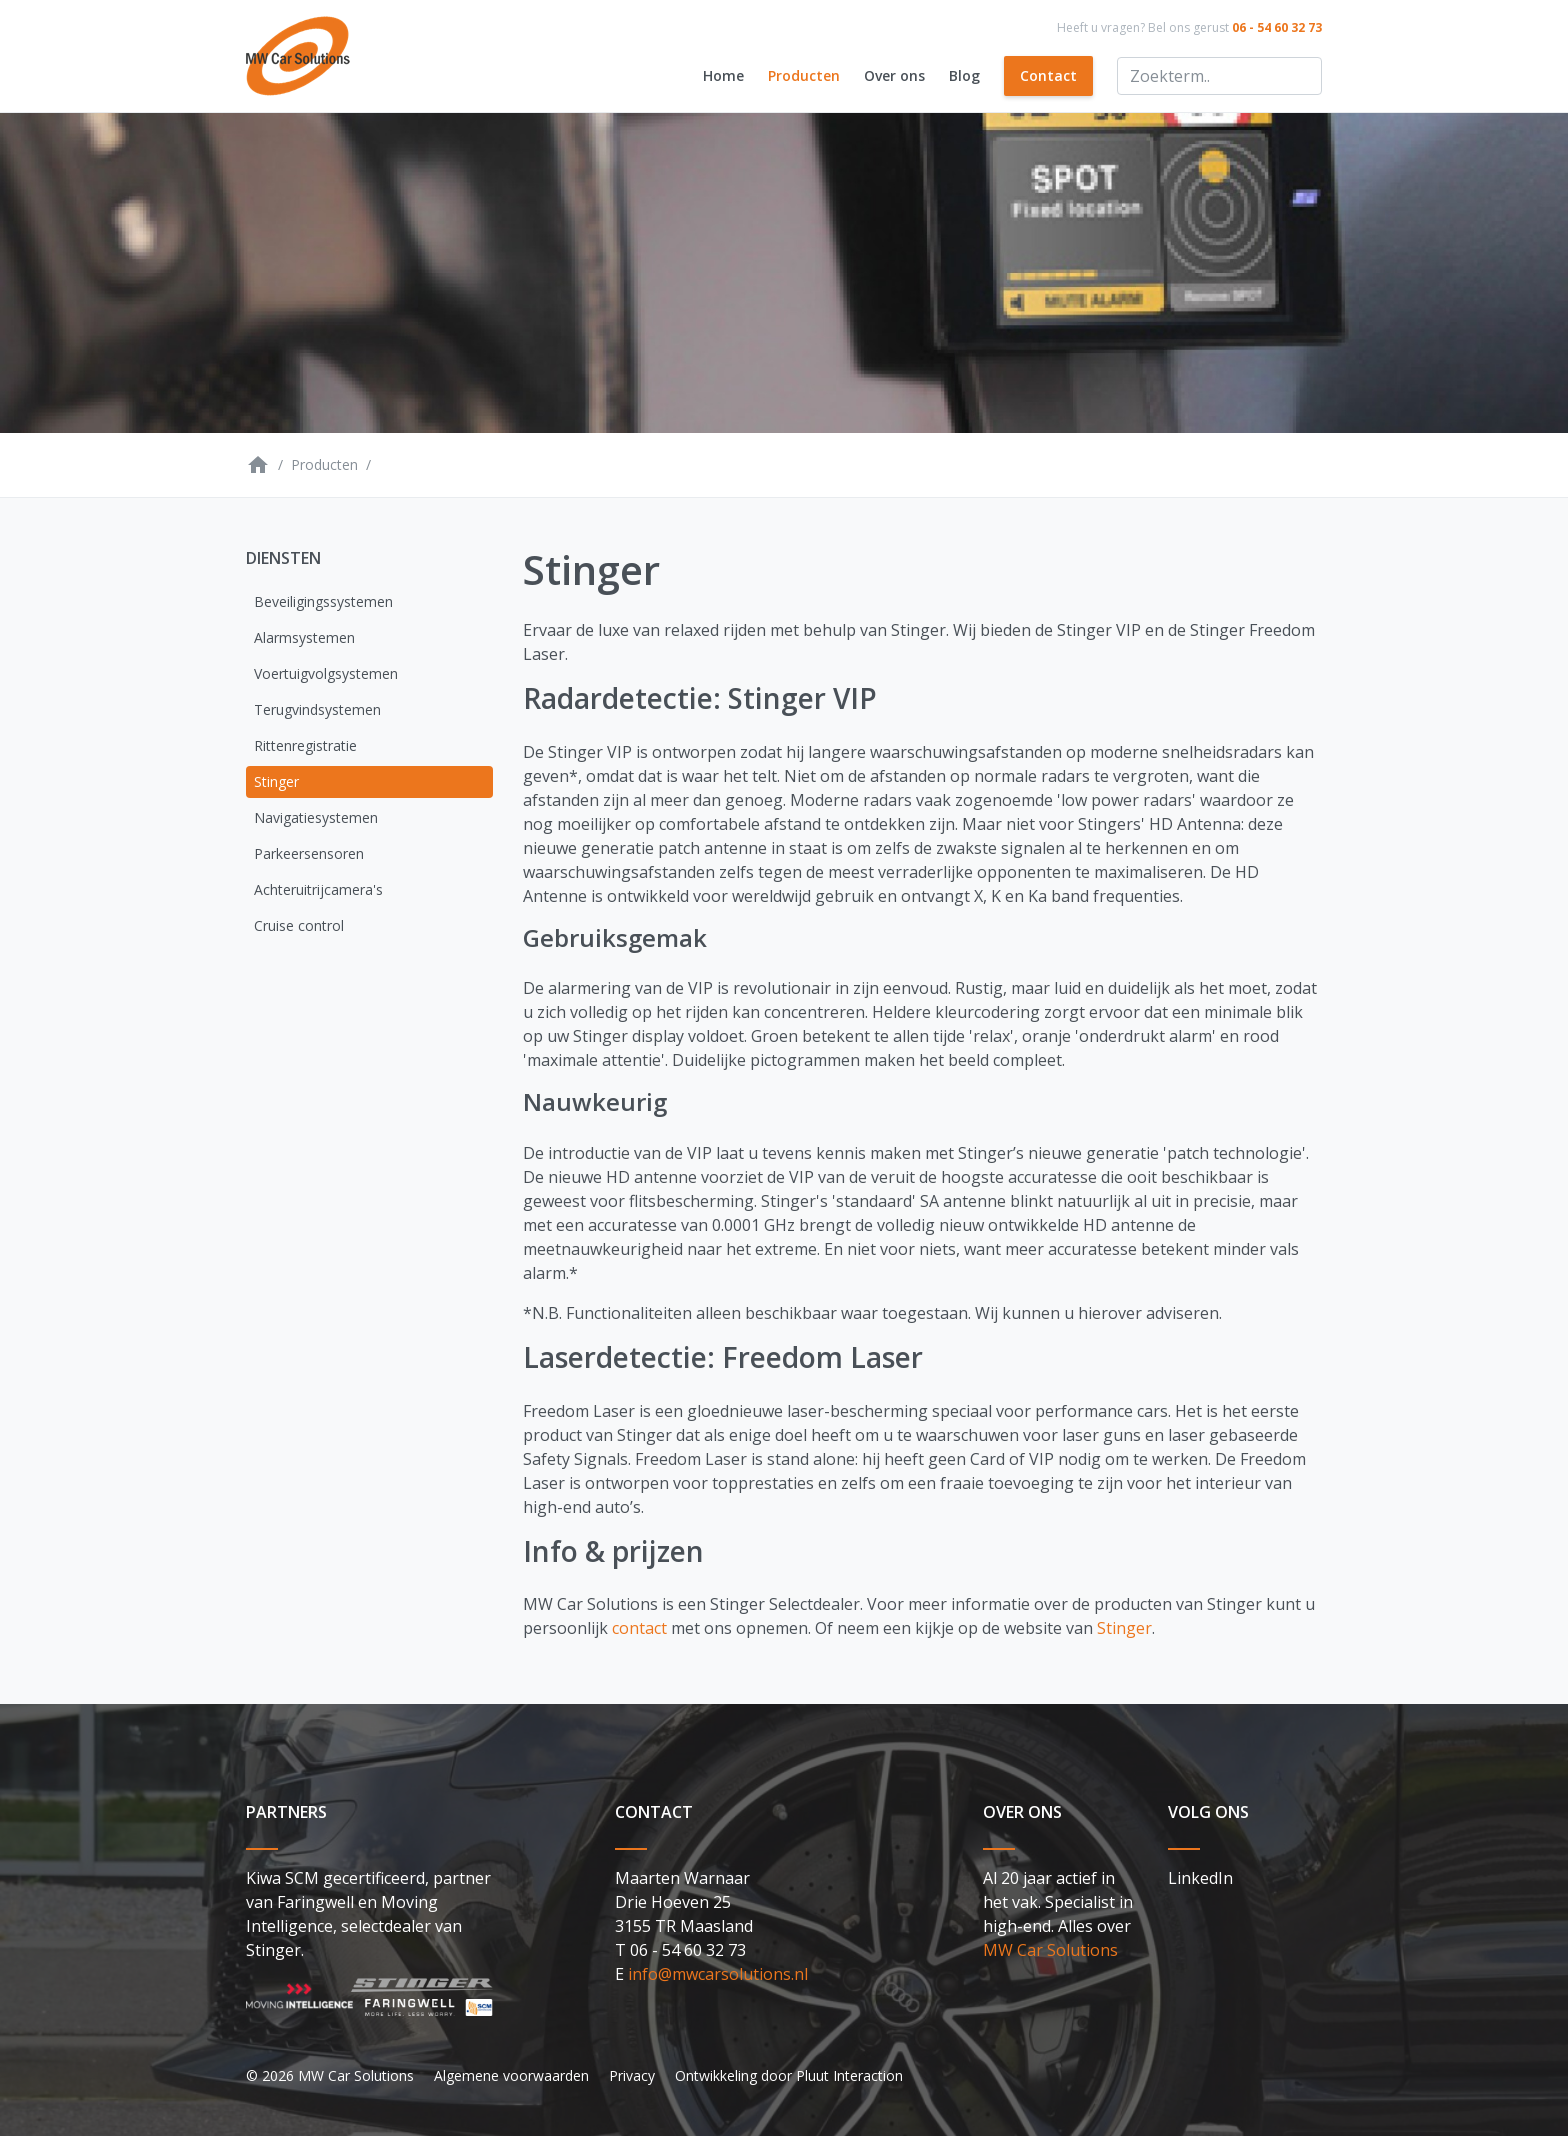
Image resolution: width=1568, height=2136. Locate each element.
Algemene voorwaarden (511, 2075)
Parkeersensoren (309, 853)
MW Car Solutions (1050, 1950)
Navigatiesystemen (316, 817)
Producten (804, 75)
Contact (1048, 75)
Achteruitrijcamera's (318, 889)
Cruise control (299, 925)
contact (639, 1628)
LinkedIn (1200, 1878)
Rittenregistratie (305, 745)
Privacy (632, 2075)
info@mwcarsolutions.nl (718, 1974)
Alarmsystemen (304, 637)
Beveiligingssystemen (323, 601)
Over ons (894, 75)
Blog (964, 75)
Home (723, 75)
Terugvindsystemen (317, 709)
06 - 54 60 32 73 (1277, 27)
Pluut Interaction (849, 2075)
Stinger (276, 781)
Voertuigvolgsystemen (326, 673)
